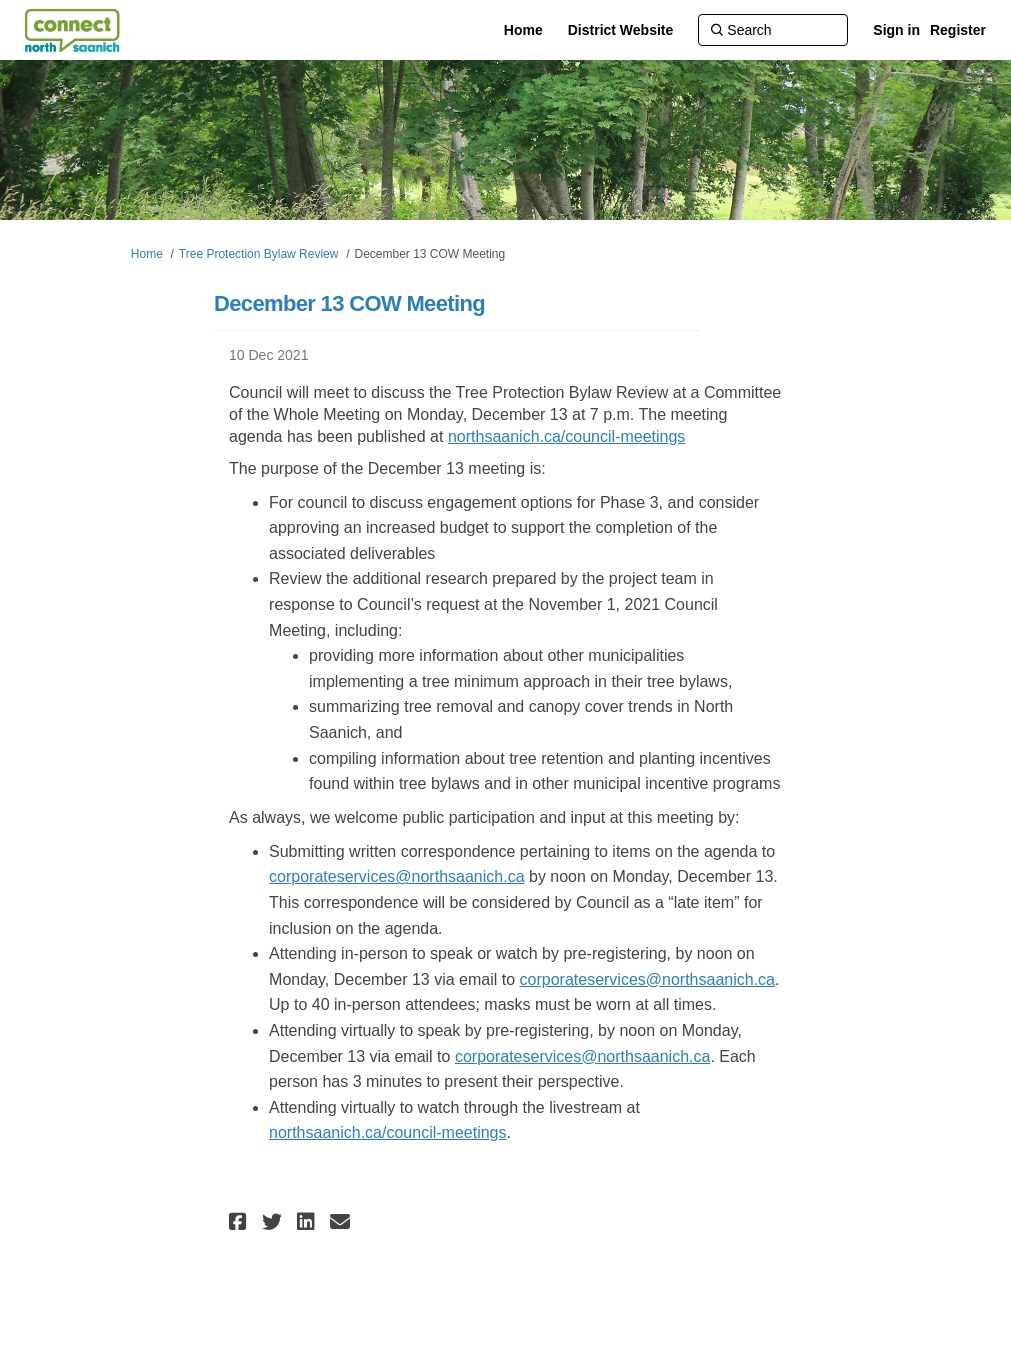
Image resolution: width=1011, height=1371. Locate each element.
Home (147, 254)
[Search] (773, 30)
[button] (240, 1221)
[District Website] (621, 30)
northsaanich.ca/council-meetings (566, 436)
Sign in (896, 30)
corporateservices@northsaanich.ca (396, 876)
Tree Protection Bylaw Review (259, 254)
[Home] (523, 30)
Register (958, 30)
